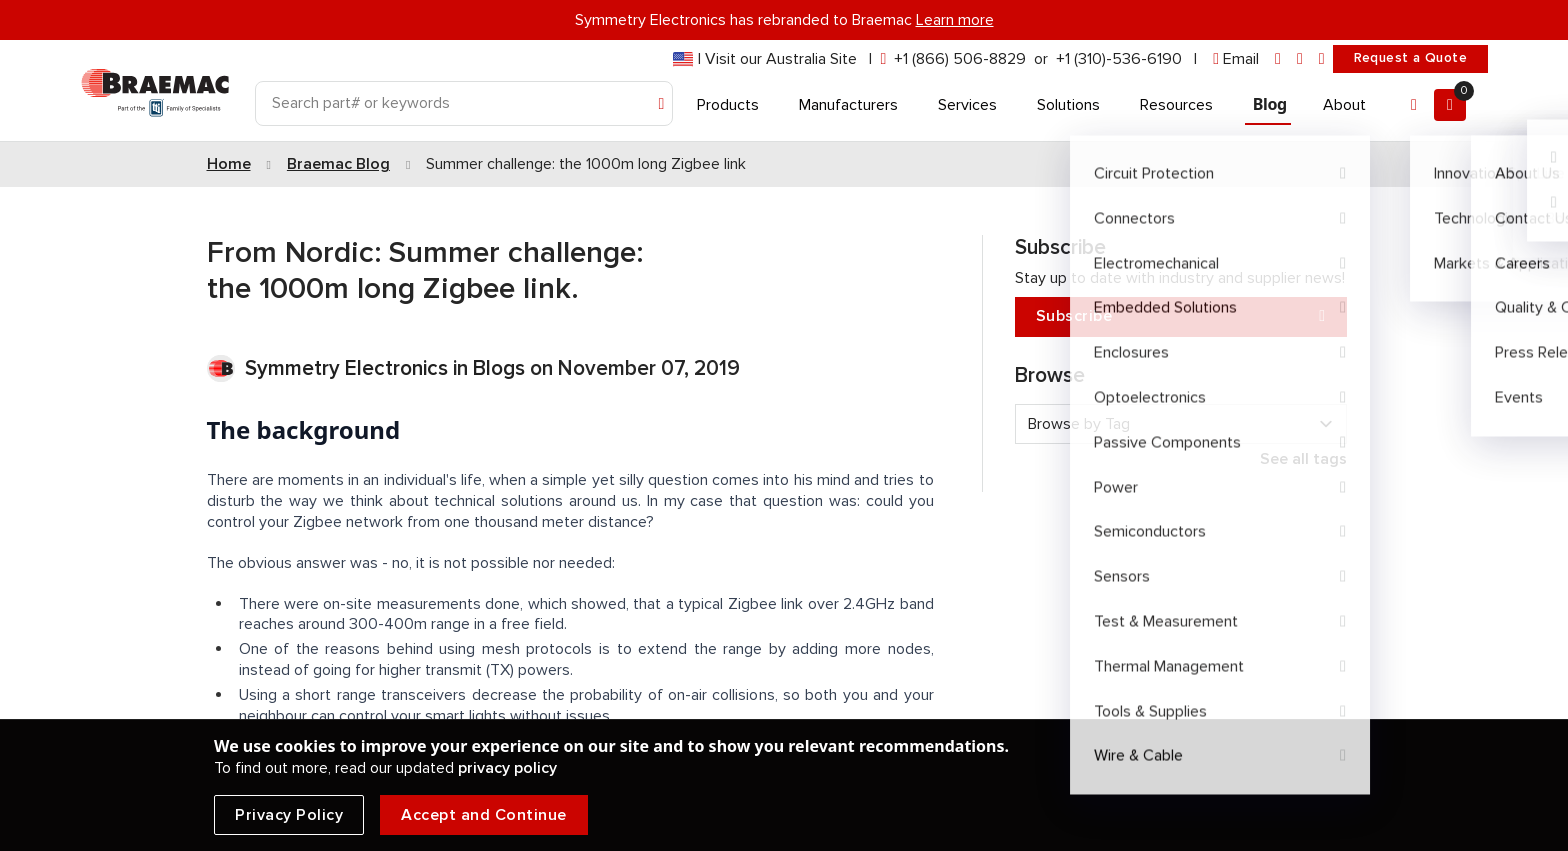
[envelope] (1236, 59)
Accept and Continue (484, 815)
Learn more (955, 20)
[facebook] (1300, 59)
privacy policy (507, 768)
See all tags (1303, 459)
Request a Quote (1410, 58)
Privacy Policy (289, 815)
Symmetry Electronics (349, 368)
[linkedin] (1278, 59)
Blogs (499, 368)
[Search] (464, 103)
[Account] (1414, 105)
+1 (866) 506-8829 (960, 59)
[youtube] (1322, 59)
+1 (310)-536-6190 (1119, 59)
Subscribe (1181, 316)
